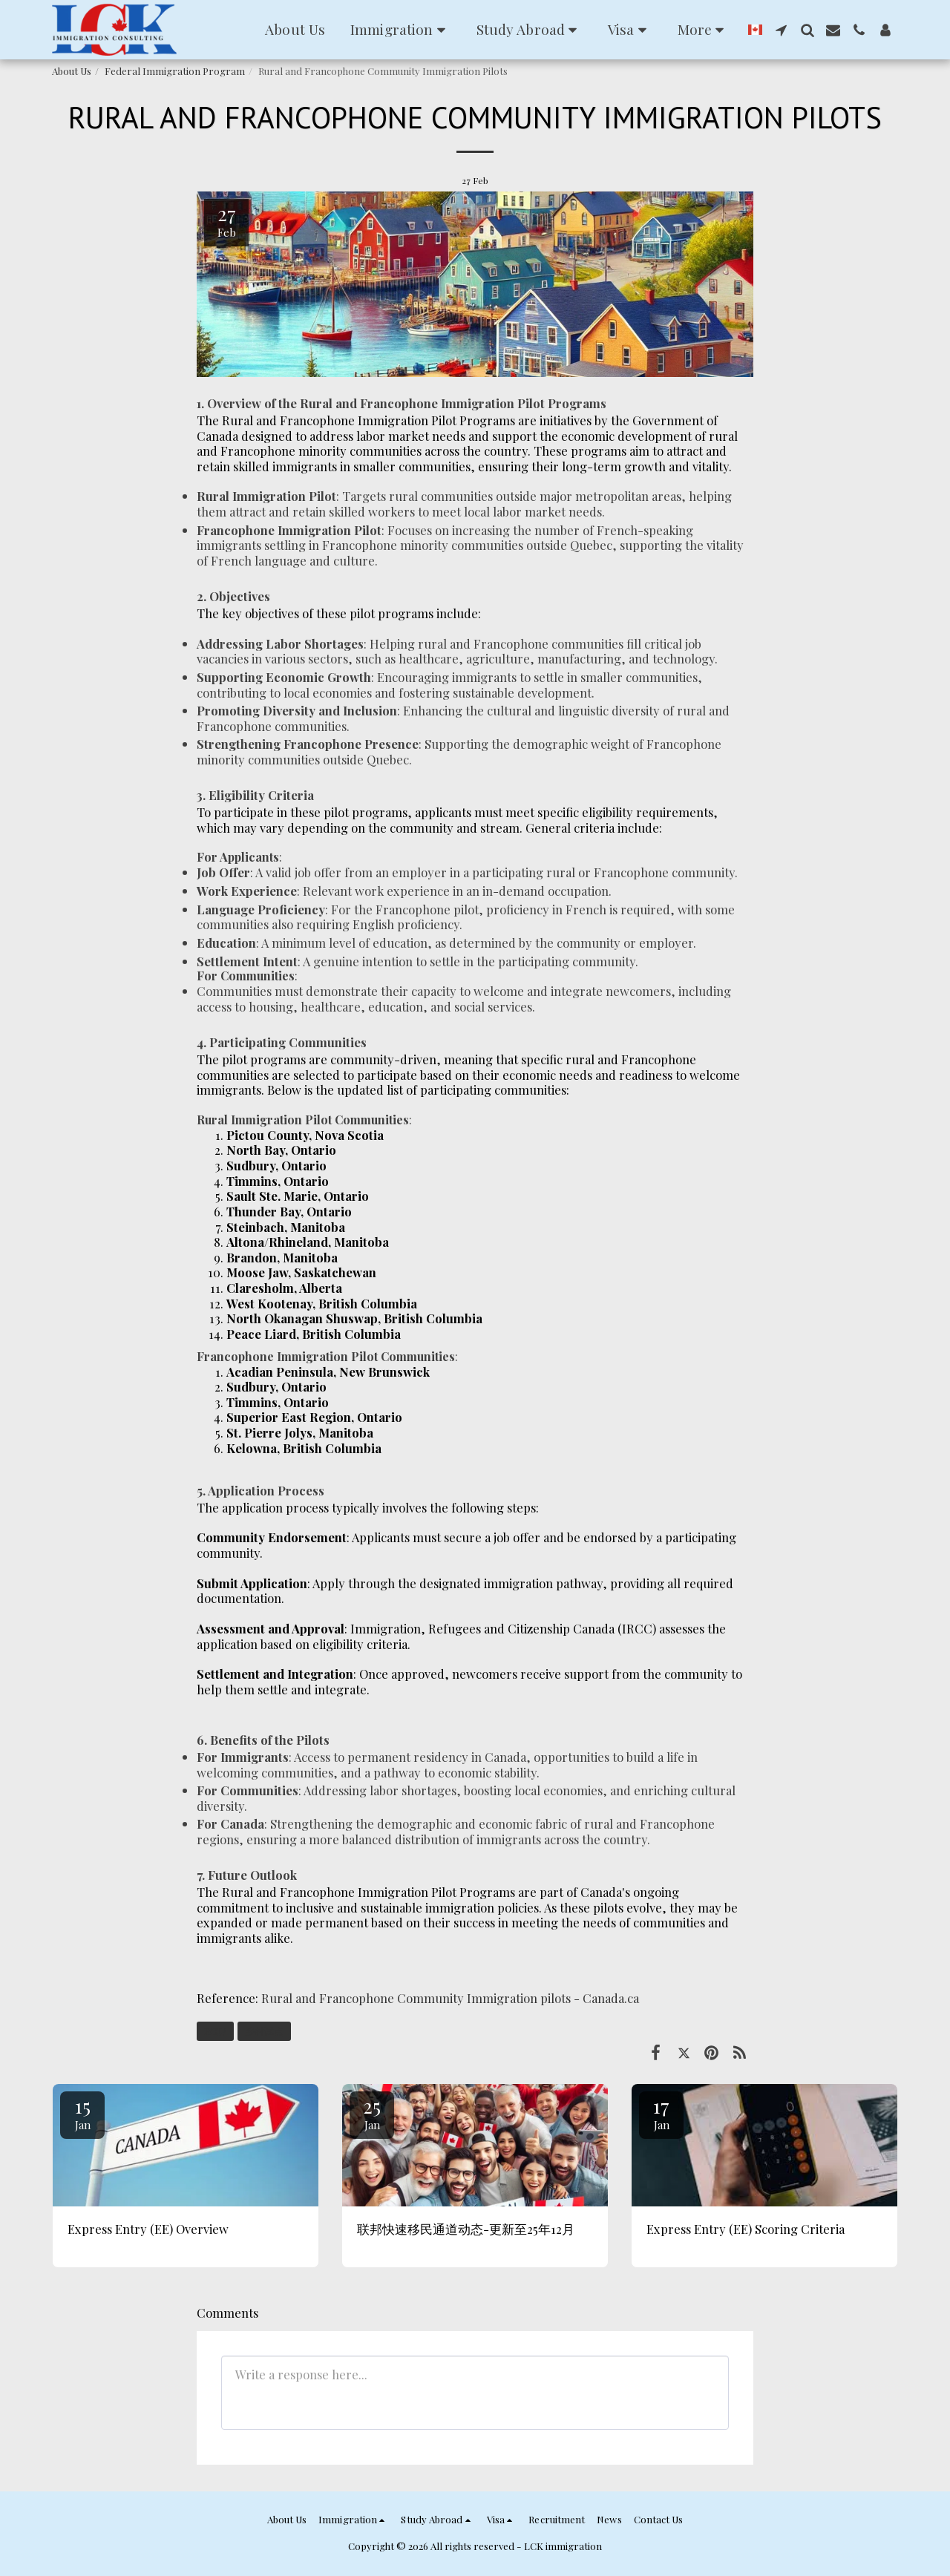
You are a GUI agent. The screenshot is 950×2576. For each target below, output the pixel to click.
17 (661, 2112)
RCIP (215, 2031)
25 (372, 2112)
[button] (400, 30)
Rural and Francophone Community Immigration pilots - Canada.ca (450, 1998)
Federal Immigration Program (175, 71)
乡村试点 (264, 2031)
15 (82, 2112)
